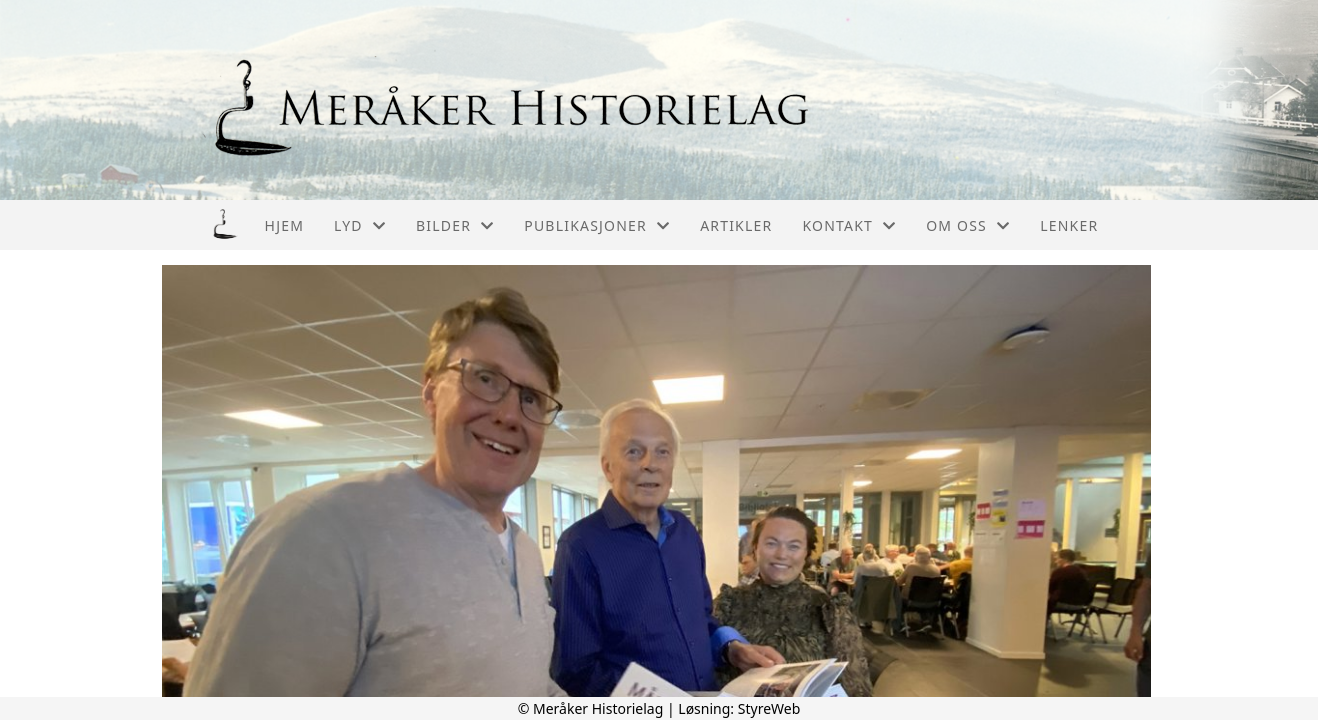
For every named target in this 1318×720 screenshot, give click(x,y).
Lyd (360, 225)
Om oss (968, 225)
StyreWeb (769, 708)
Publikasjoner (597, 225)
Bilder (455, 225)
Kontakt (849, 225)
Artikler (736, 225)
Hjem (284, 225)
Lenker (1069, 225)
